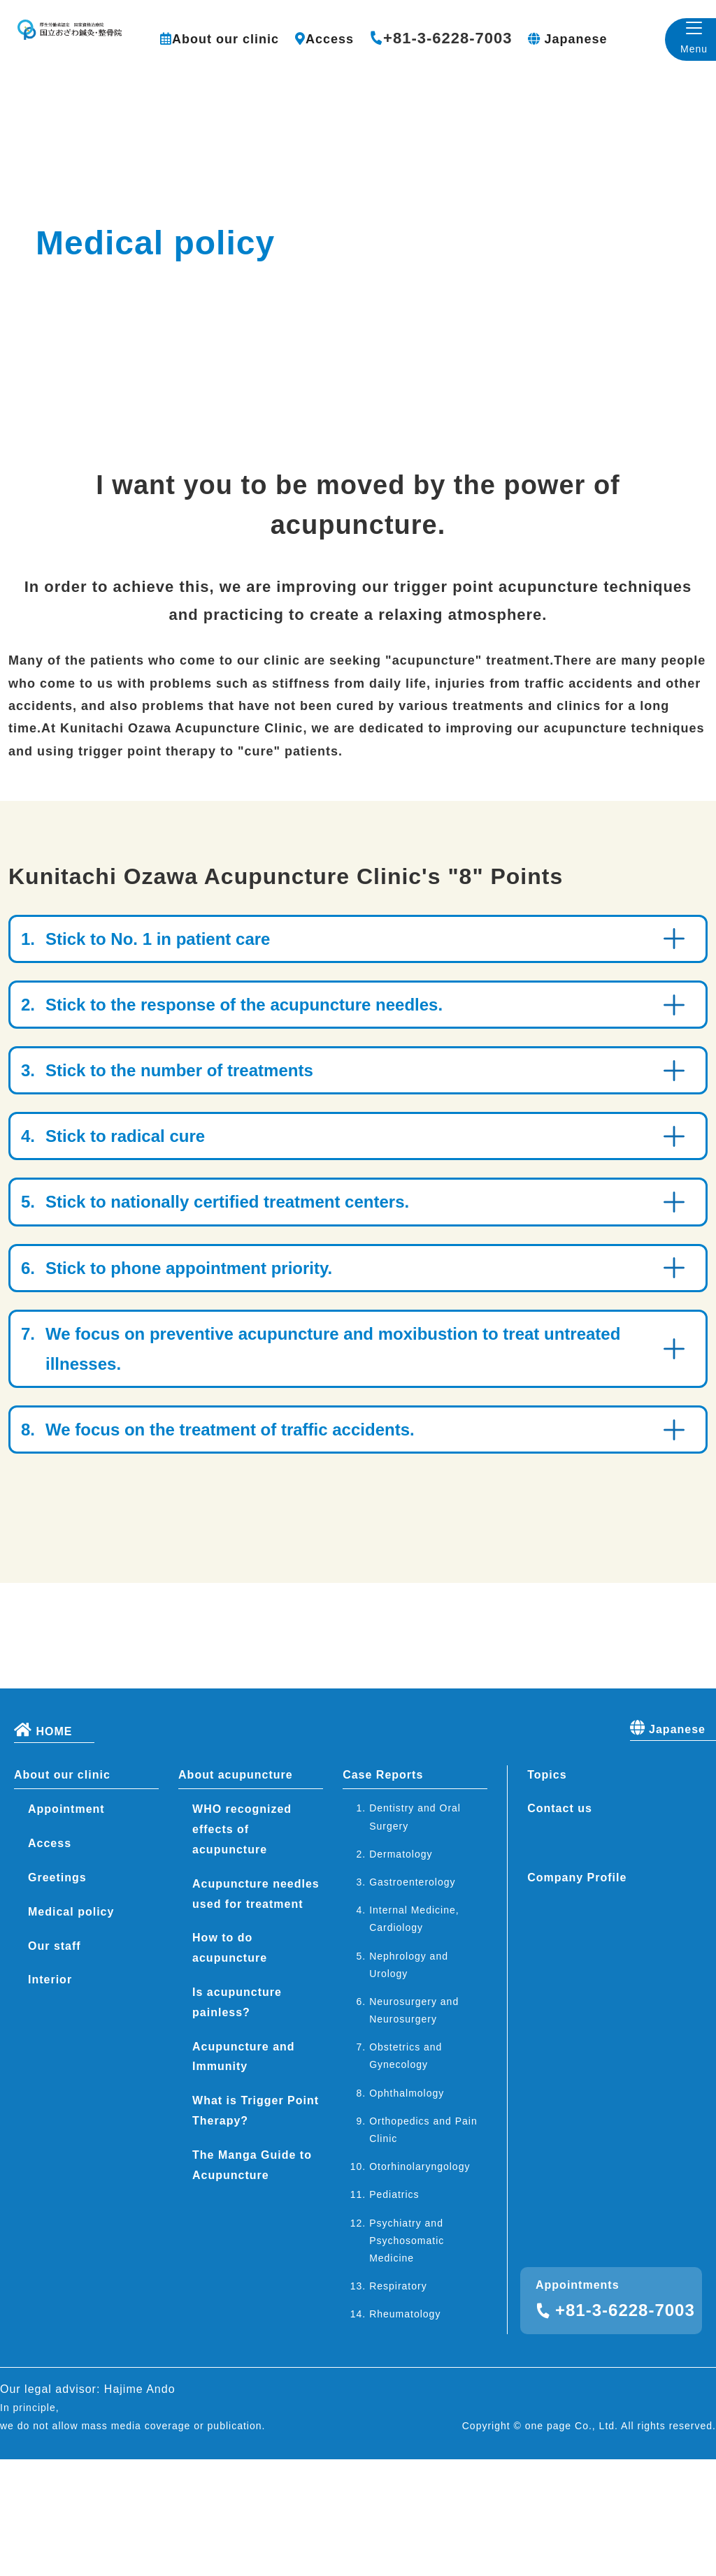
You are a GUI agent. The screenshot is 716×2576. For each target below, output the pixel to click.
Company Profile (576, 1995)
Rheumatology (405, 2431)
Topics (546, 1891)
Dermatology (400, 1970)
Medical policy (71, 2028)
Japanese (575, 39)
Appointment (66, 1926)
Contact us (559, 1926)
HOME (43, 1846)
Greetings (57, 1995)
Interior (50, 2097)
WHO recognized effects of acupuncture (242, 1946)
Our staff (54, 2063)
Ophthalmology (406, 2209)
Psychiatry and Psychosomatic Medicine (406, 2357)
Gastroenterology (412, 1999)
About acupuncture (235, 1891)
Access (330, 39)
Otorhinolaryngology (419, 2283)
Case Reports (383, 1891)
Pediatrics (394, 2311)
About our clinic (225, 39)
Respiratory (398, 2403)
